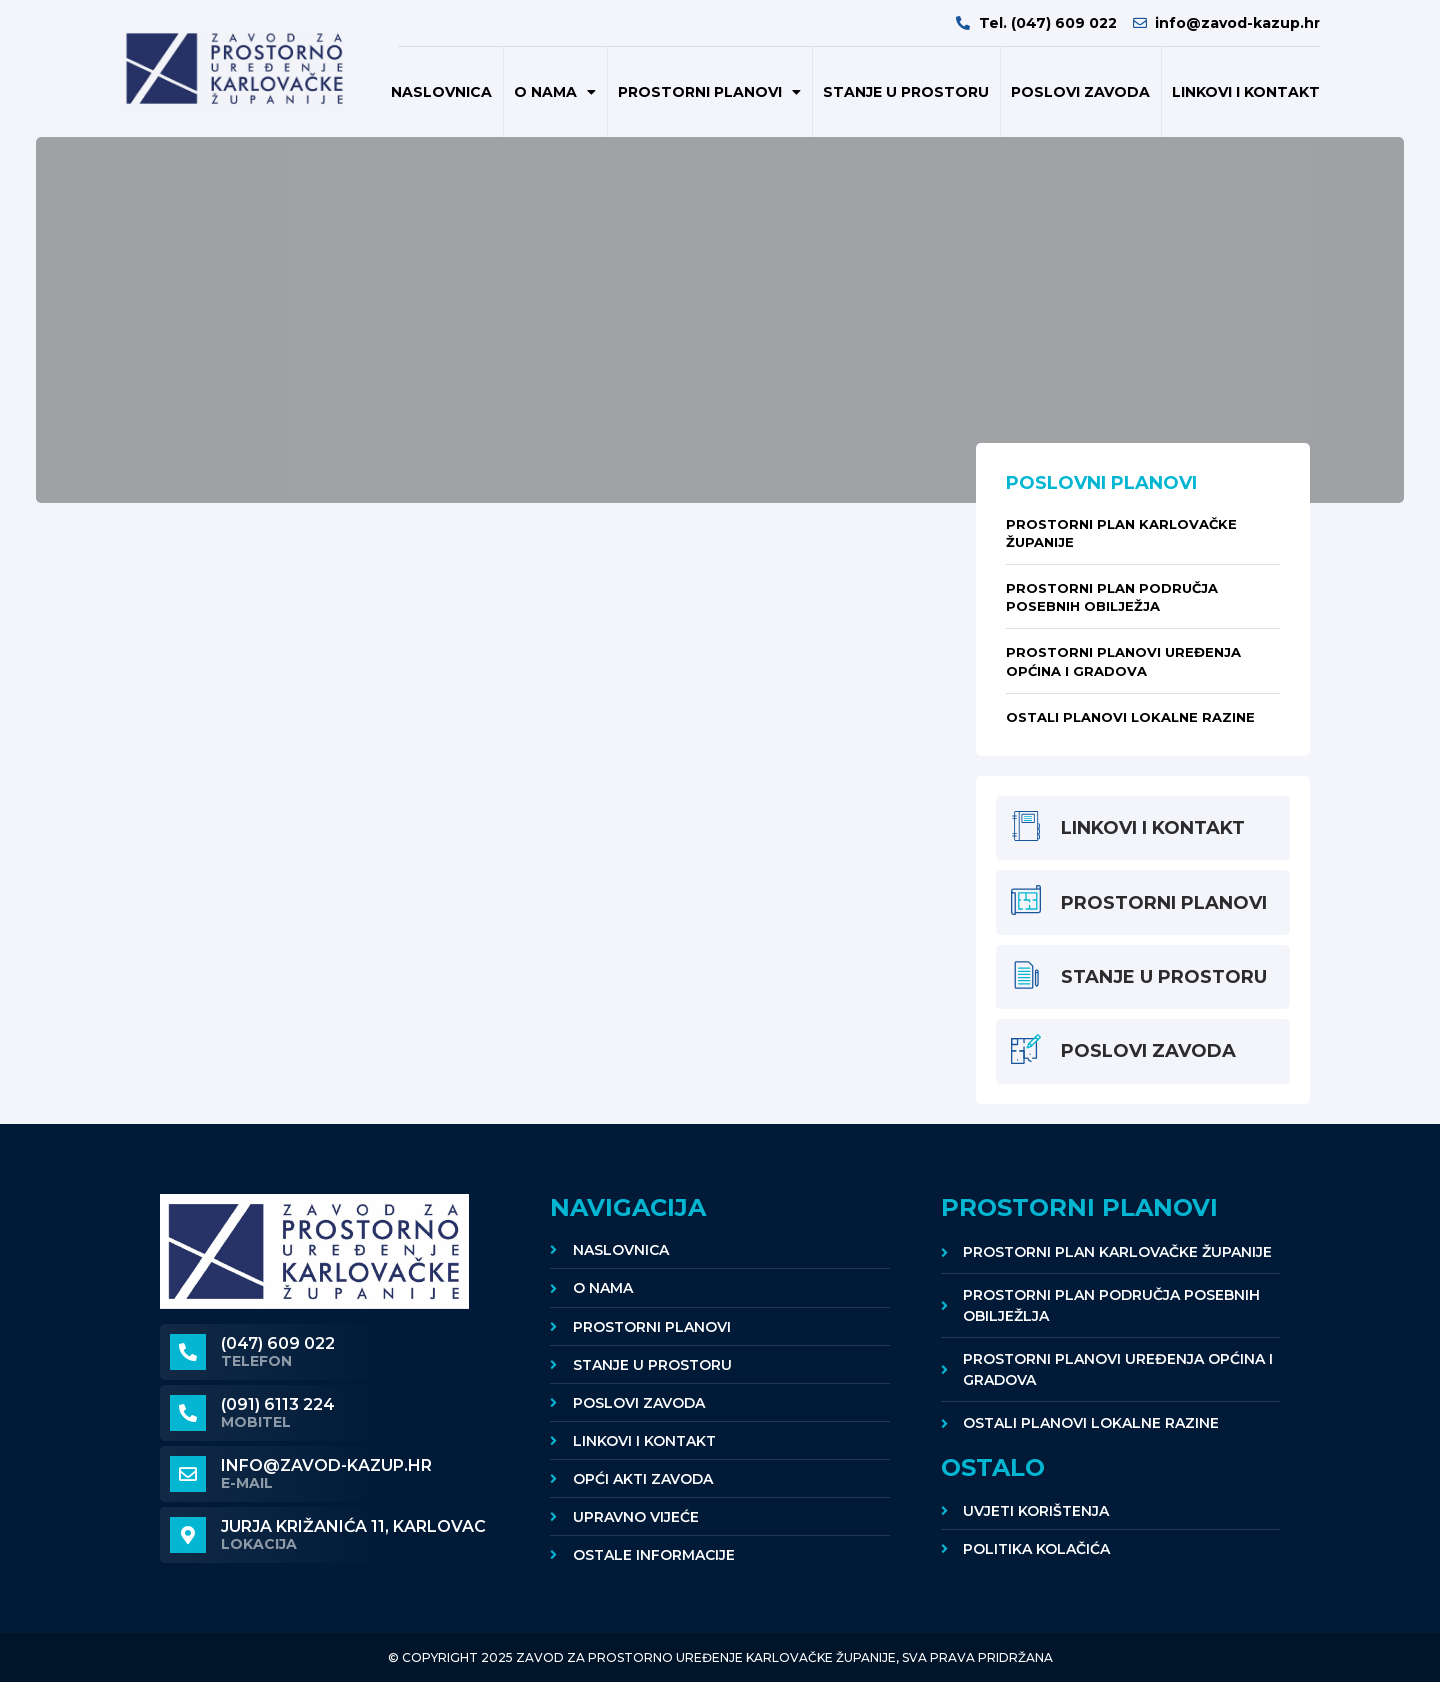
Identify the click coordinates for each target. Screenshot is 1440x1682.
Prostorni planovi (709, 92)
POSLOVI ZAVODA (1080, 92)
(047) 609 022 (278, 1343)
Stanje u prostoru (906, 92)
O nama (555, 92)
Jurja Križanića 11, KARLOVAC (353, 1526)
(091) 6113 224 (278, 1404)
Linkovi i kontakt (1246, 92)
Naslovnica (441, 92)
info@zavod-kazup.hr (326, 1465)
